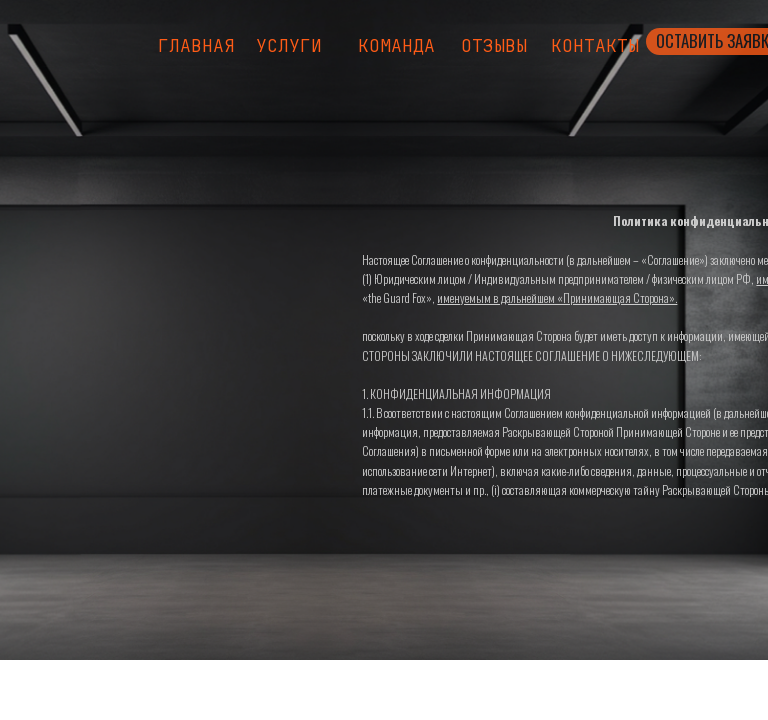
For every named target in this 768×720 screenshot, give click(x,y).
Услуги (289, 46)
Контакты (595, 46)
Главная (196, 46)
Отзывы (494, 46)
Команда (396, 46)
